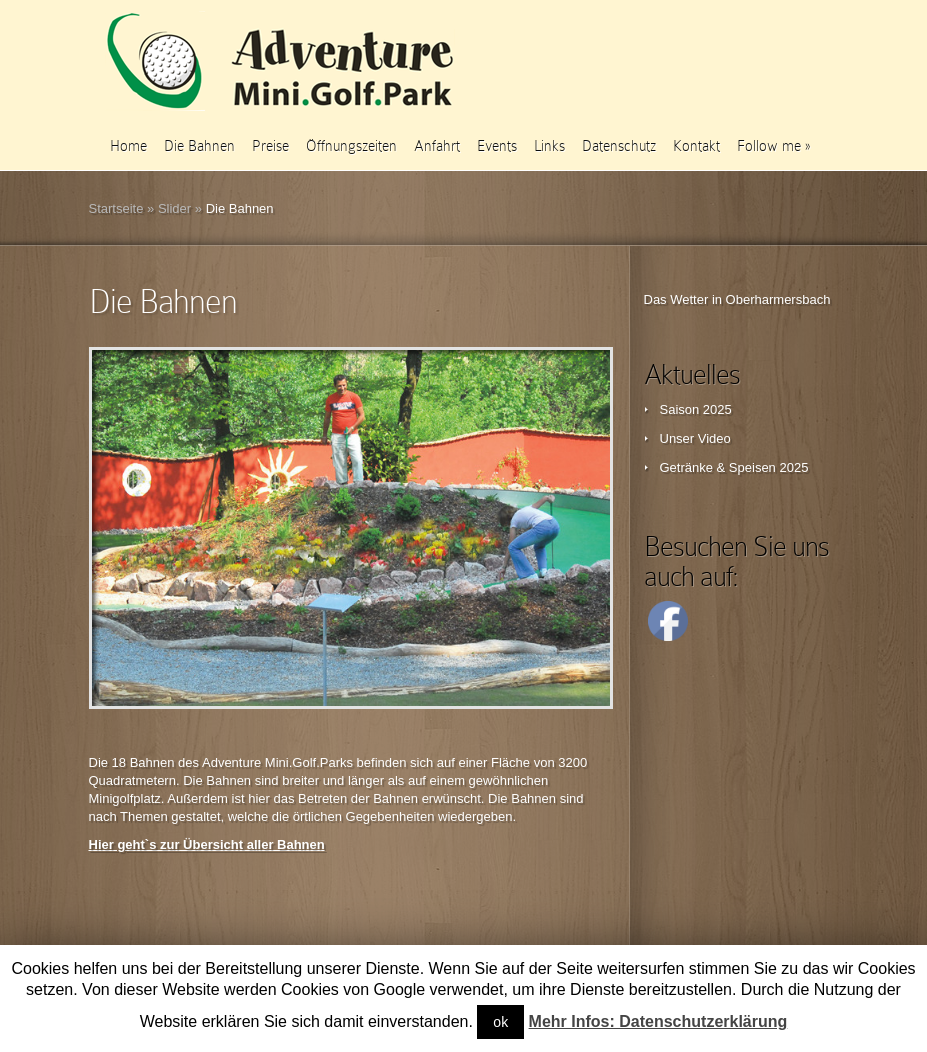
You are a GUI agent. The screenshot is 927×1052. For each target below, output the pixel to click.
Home (128, 146)
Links (549, 146)
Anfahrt (437, 146)
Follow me (773, 146)
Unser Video (695, 438)
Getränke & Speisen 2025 (734, 467)
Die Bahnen (199, 146)
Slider (174, 208)
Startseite (116, 208)
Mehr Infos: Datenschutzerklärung (658, 1021)
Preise (270, 146)
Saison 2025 (696, 409)
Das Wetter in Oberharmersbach (737, 299)
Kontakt (696, 146)
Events (497, 146)
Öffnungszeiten (351, 146)
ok (500, 1022)
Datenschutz (619, 146)
